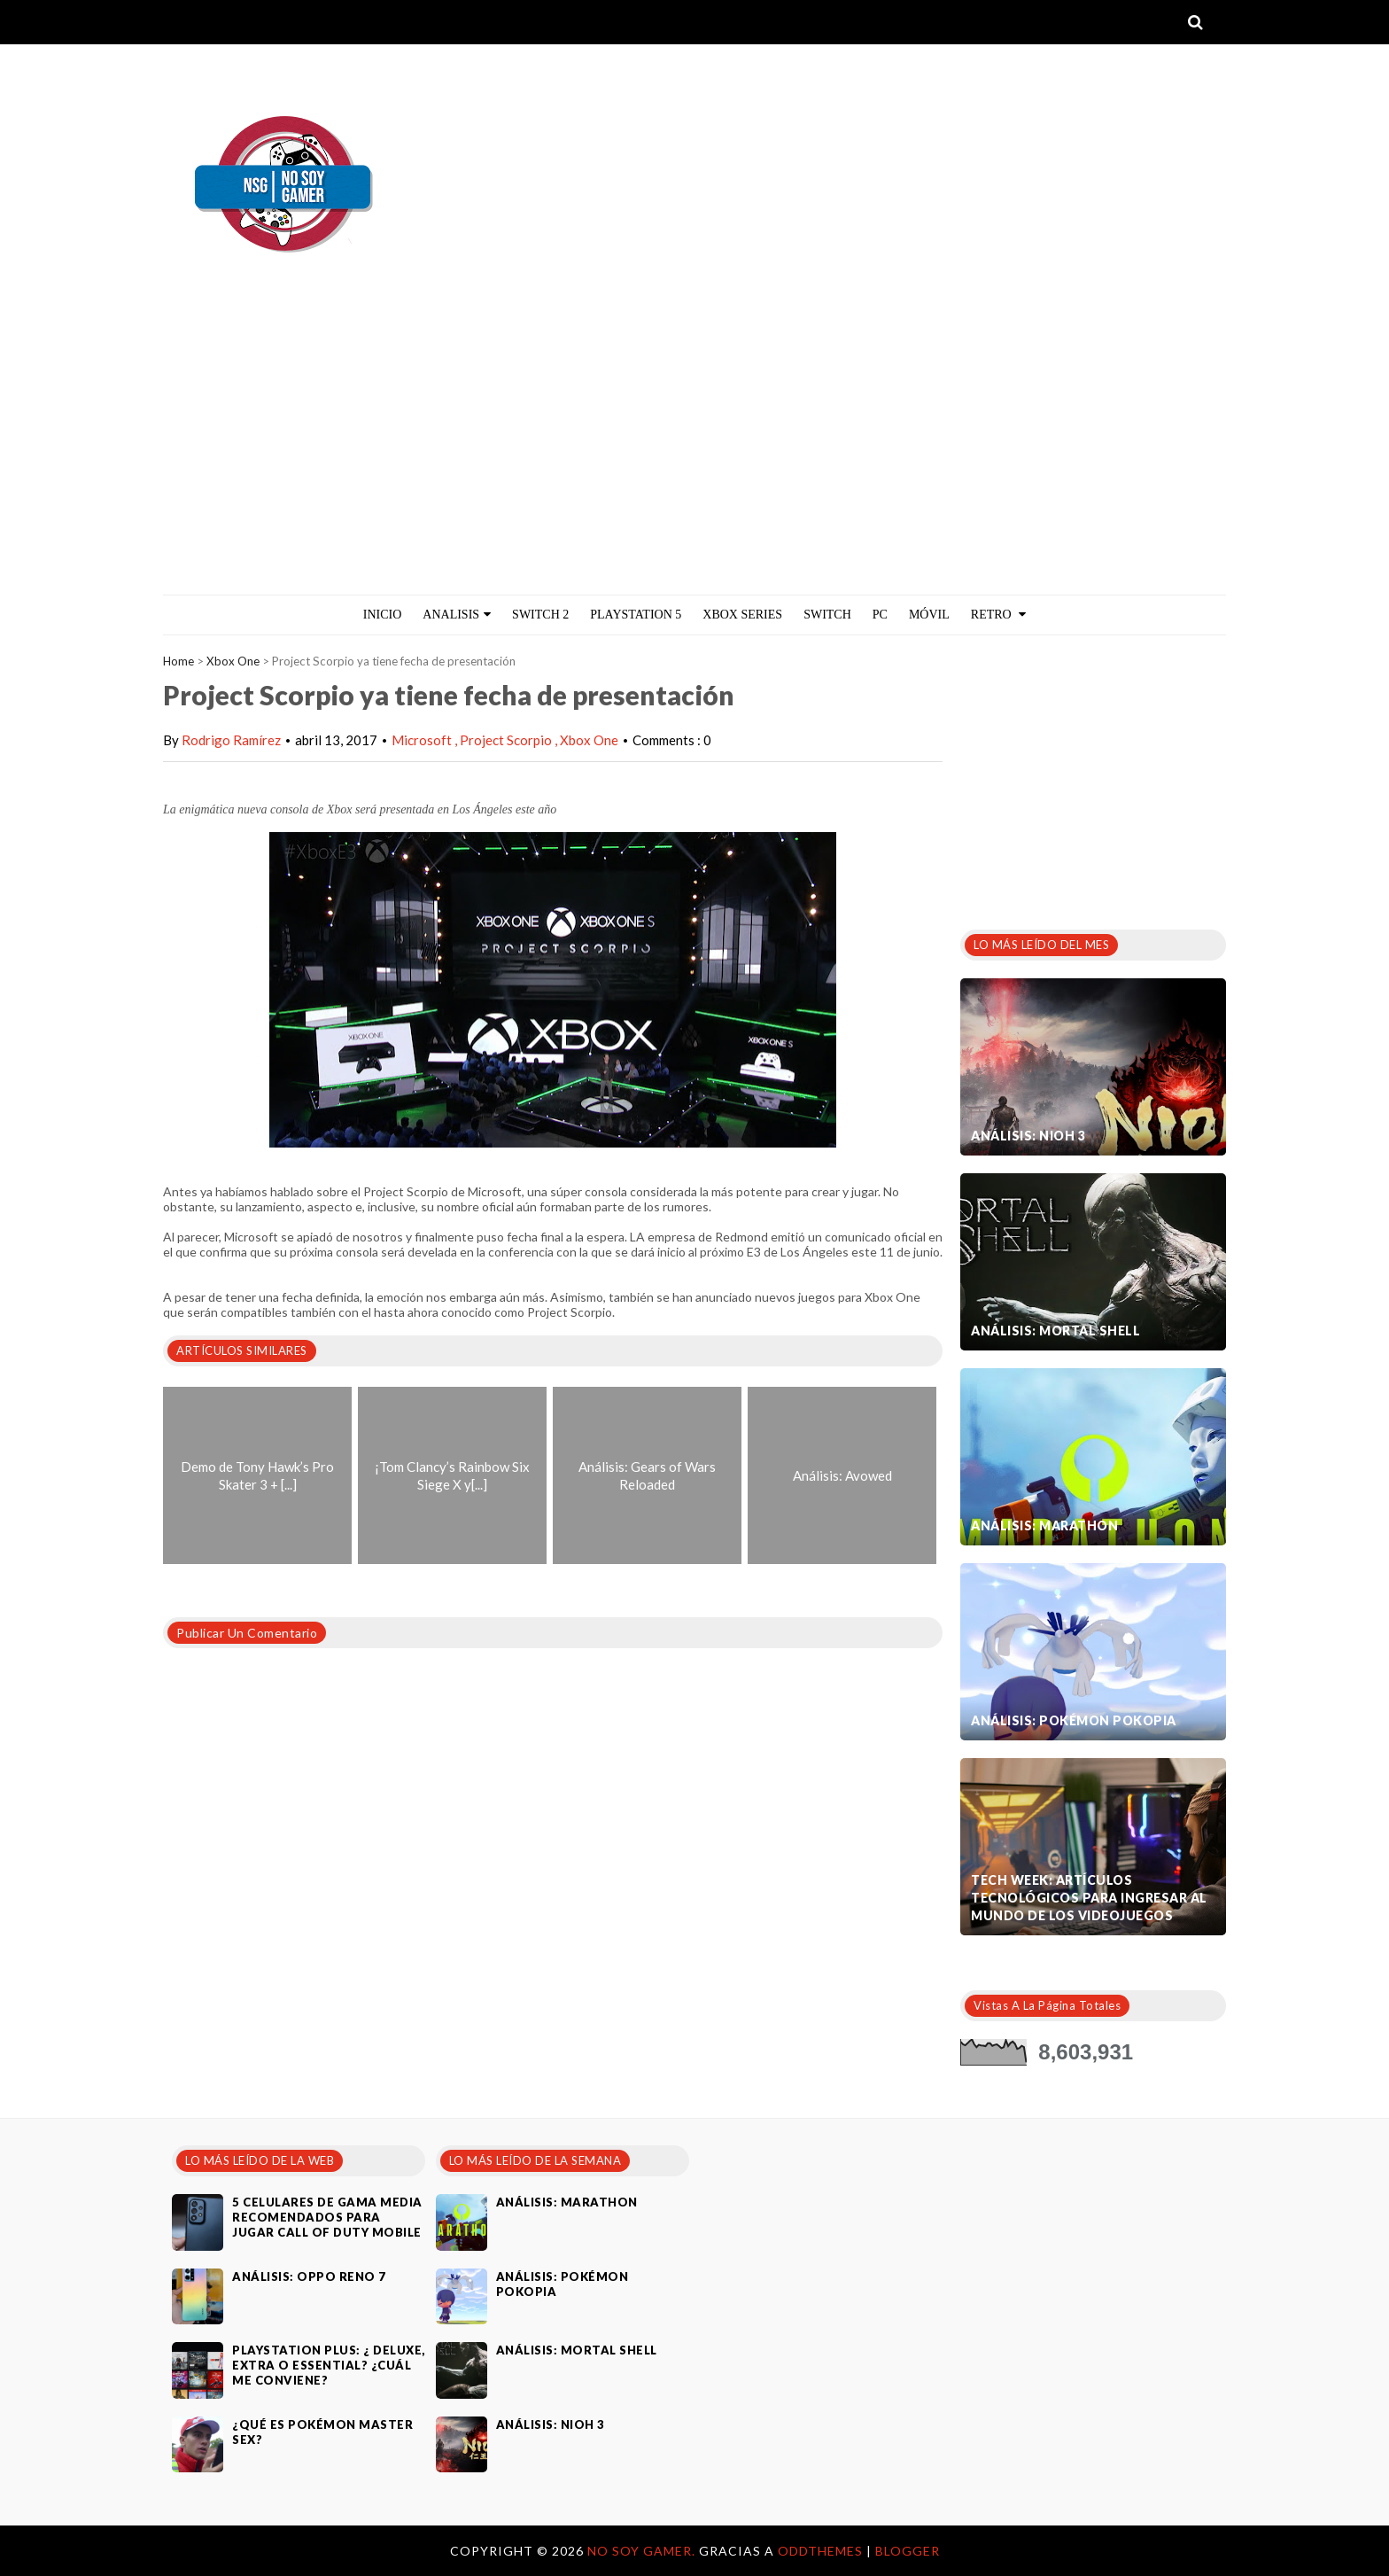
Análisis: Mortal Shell (1055, 1330)
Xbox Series (742, 614)
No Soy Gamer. (643, 2550)
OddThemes (820, 2550)
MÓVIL (929, 614)
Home (178, 661)
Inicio (382, 614)
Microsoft (423, 740)
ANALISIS (457, 614)
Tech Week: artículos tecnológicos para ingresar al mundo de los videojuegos (1089, 1897)
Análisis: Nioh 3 (1028, 1135)
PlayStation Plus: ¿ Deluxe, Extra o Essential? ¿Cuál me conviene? (328, 2365)
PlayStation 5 (635, 614)
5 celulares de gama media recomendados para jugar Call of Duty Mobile (327, 2217)
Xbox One (233, 661)
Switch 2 (540, 614)
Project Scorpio (507, 740)
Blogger (907, 2550)
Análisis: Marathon (1044, 1525)
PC (880, 614)
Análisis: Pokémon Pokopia (1073, 1720)
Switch (827, 614)
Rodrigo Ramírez (231, 740)
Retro (998, 614)
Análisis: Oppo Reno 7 (309, 2276)
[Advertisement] (694, 462)
